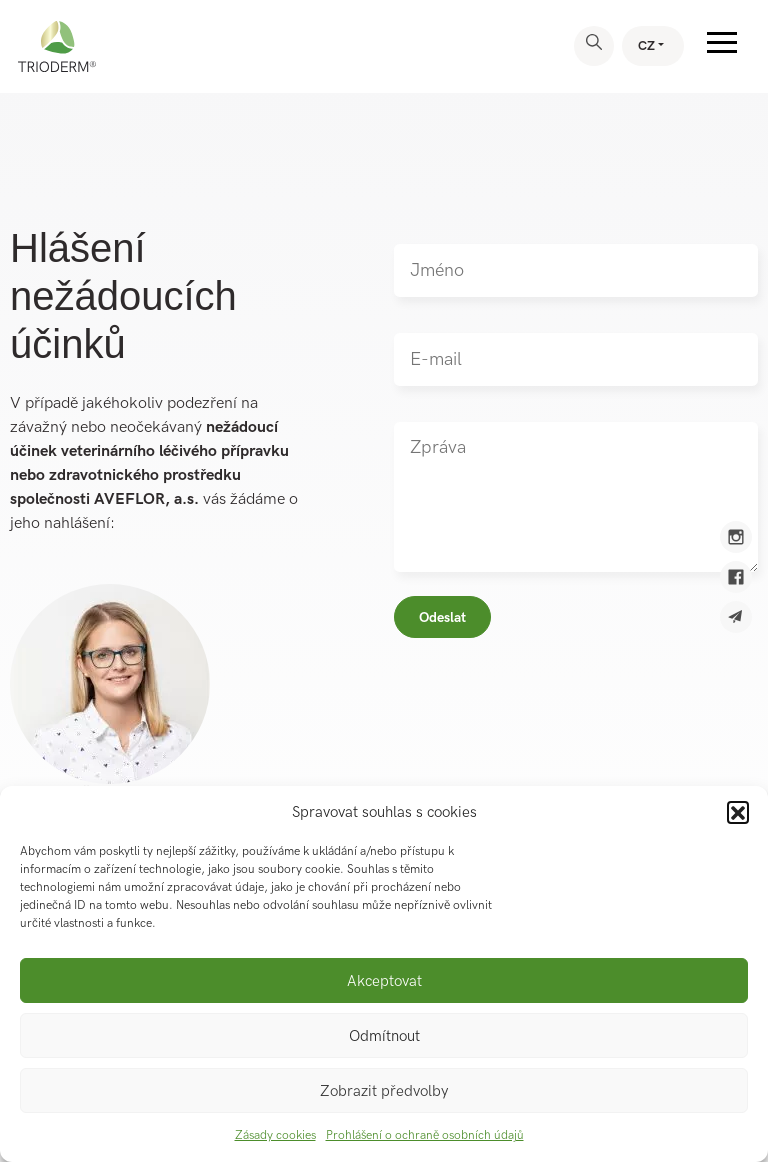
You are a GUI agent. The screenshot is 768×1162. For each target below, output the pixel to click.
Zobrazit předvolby (384, 1091)
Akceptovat (384, 981)
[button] (738, 812)
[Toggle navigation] (722, 46)
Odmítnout (384, 1036)
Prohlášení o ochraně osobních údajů (425, 1135)
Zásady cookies (275, 1135)
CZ (646, 46)
